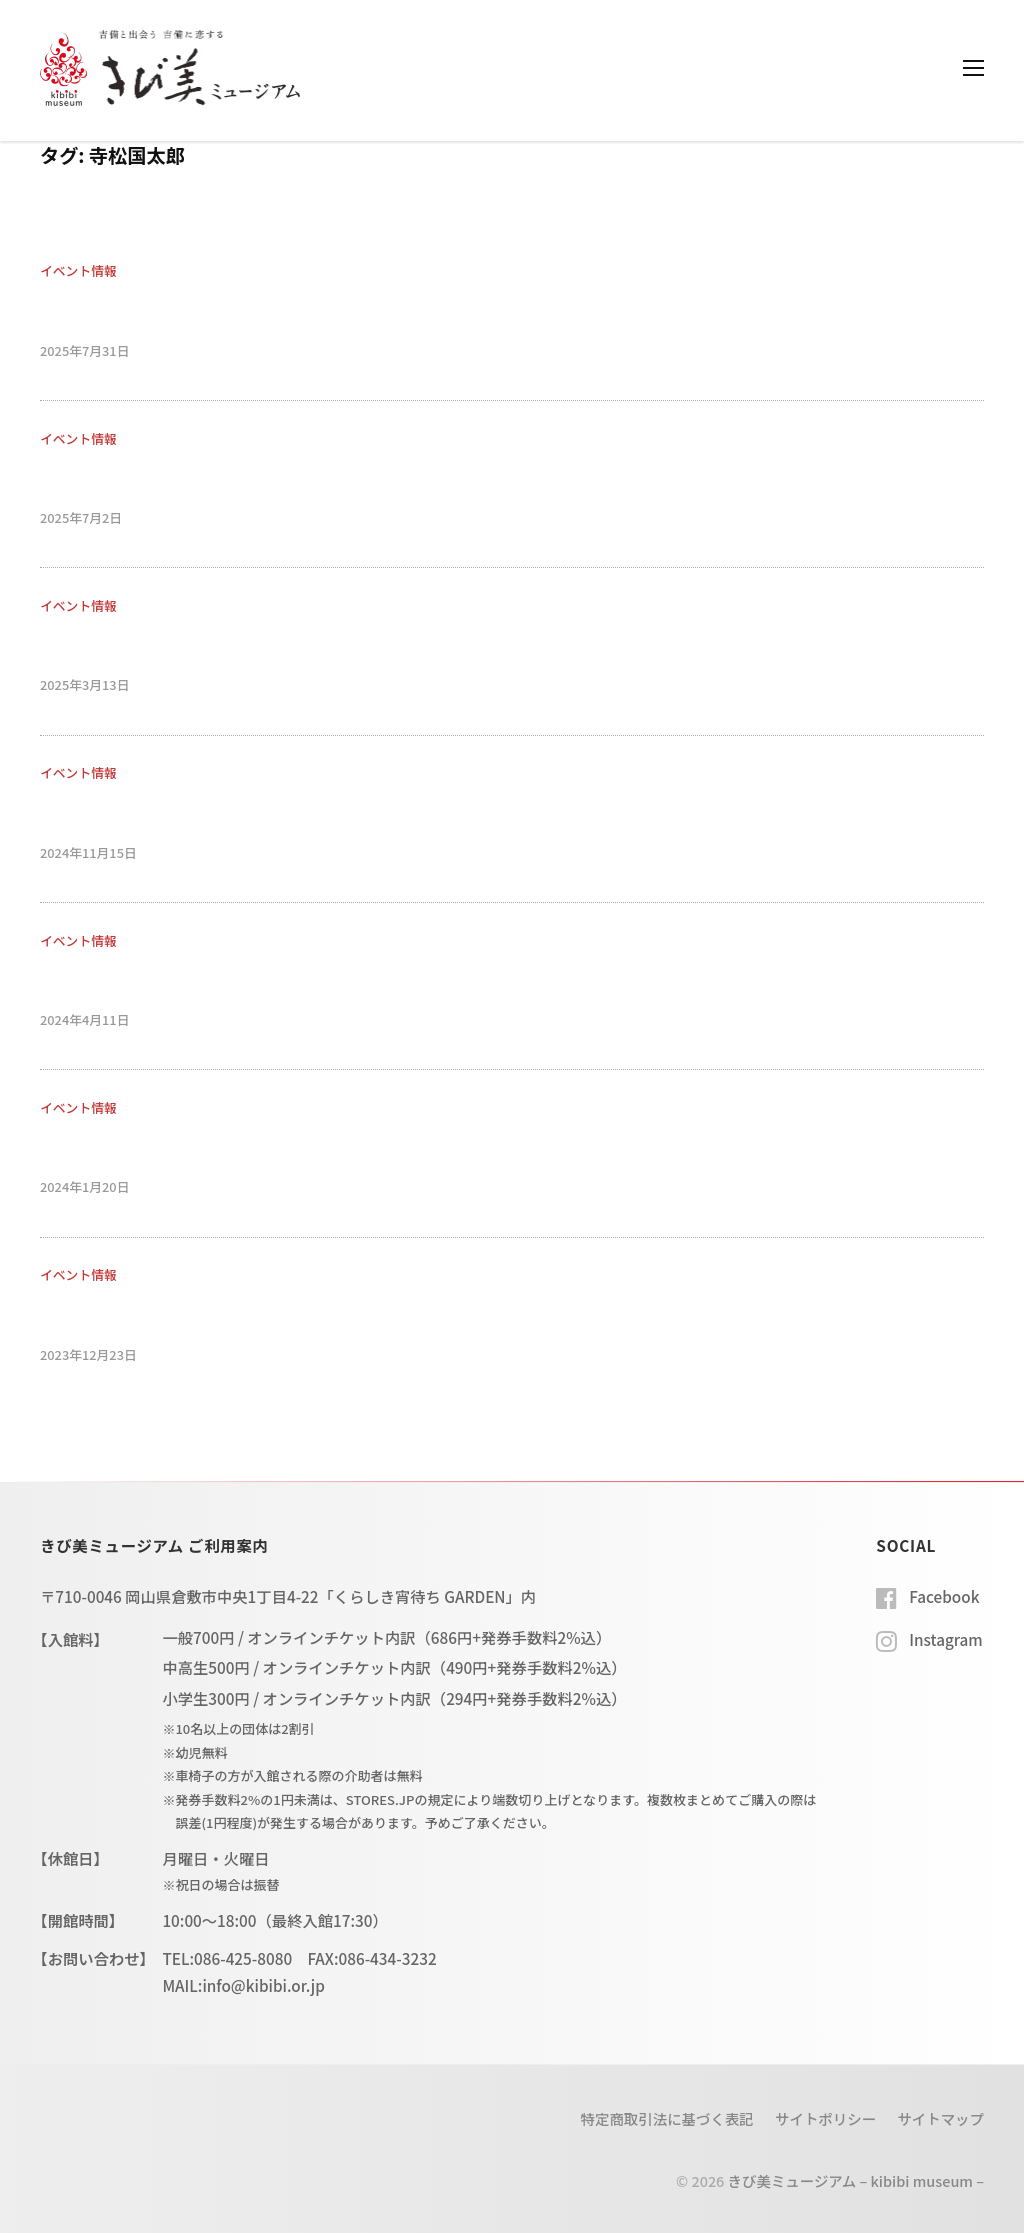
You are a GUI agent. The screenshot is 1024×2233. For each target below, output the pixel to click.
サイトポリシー (825, 2118)
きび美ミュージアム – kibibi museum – (856, 2180)
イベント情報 (78, 270)
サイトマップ (940, 2118)
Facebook (944, 1596)
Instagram (945, 1639)
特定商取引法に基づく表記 (667, 2118)
